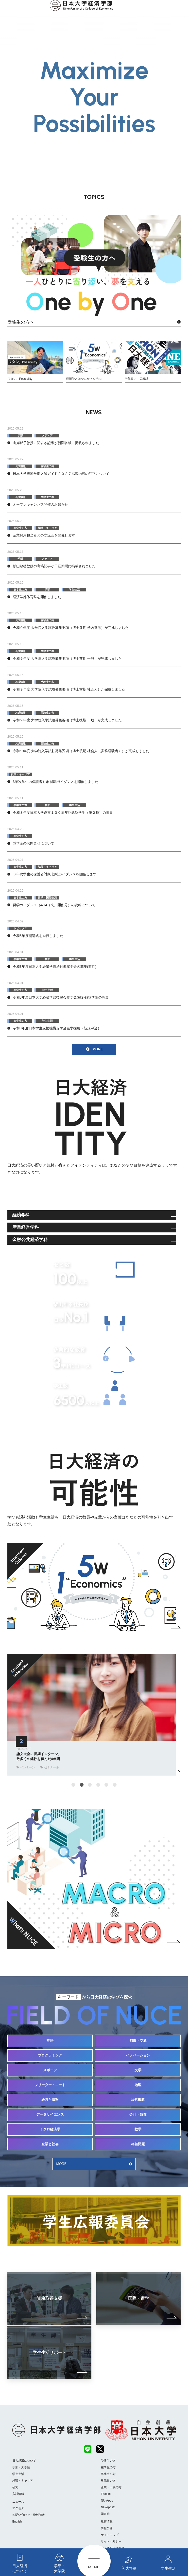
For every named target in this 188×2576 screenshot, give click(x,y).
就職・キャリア (22, 2480)
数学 (138, 2129)
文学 (138, 2070)
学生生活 (18, 2474)
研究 (15, 2487)
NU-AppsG (108, 2507)
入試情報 (18, 2494)
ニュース (18, 2501)
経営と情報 (50, 2100)
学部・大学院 (21, 2467)
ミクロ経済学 (50, 2129)
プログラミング (50, 2055)
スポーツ (50, 2070)
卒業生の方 (108, 2474)
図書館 (105, 2514)
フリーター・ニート (50, 2085)
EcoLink (106, 2494)
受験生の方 (108, 2460)
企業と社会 (50, 2144)
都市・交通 (138, 2040)
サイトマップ (110, 2535)
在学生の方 (108, 2467)
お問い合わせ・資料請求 (28, 2515)
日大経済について (24, 2460)
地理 (138, 2085)
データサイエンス (50, 2114)
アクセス (18, 2508)
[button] (73, 1785)
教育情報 (107, 2521)
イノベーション (138, 2055)
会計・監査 (138, 2114)
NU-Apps (107, 2500)
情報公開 (107, 2528)
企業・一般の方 (111, 2487)
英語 (50, 2040)
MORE (61, 2164)
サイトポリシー (111, 2541)
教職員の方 (108, 2480)
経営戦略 (138, 2100)
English (17, 2521)
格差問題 (138, 2144)
